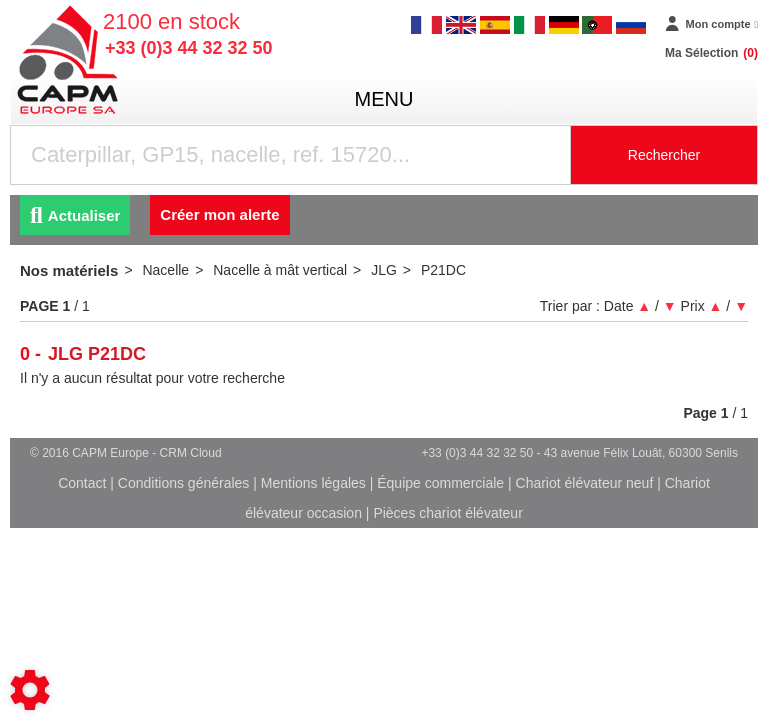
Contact (82, 483)
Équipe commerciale (440, 483)
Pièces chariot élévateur (447, 513)
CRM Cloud (191, 453)
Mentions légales (313, 483)
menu (384, 99)
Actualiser (75, 215)
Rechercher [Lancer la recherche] (664, 155)
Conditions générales (184, 483)
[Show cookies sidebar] (30, 690)
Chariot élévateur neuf (585, 483)
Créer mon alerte (219, 214)
